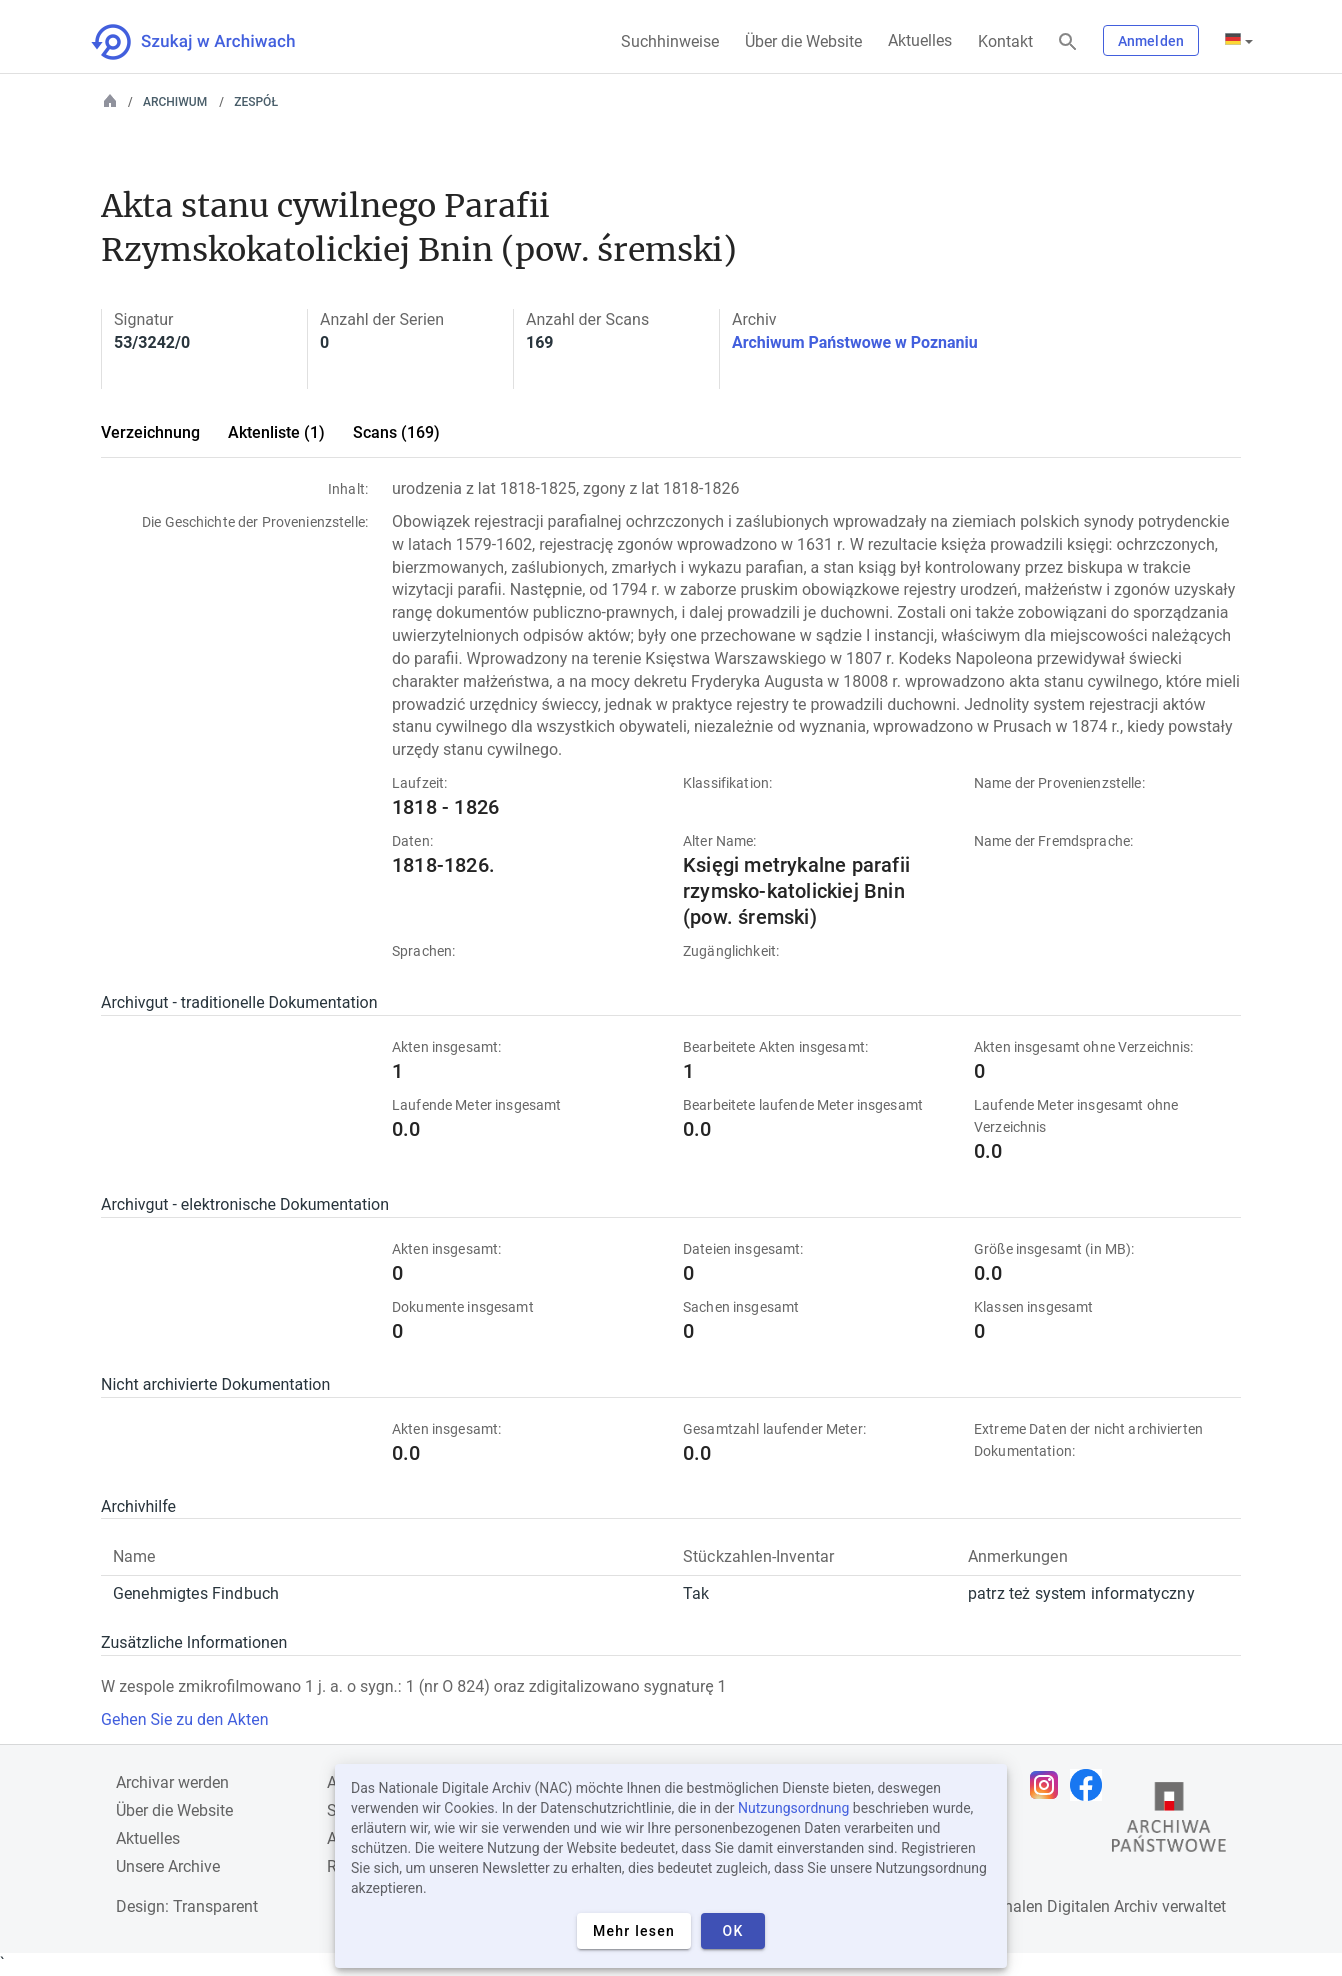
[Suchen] (1068, 42)
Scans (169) (396, 432)
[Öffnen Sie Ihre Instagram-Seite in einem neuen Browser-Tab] (1049, 1785)
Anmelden (1151, 41)
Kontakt (1005, 41)
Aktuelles (920, 40)
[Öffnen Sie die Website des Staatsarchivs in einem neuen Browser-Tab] (1169, 1822)
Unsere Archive (168, 1866)
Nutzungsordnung (793, 1808)
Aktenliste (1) (276, 432)
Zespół (256, 102)
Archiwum (175, 102)
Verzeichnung (150, 432)
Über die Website (803, 41)
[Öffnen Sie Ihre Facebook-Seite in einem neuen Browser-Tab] (1091, 1785)
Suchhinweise (670, 41)
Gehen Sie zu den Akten (184, 1719)
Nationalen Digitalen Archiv (1062, 1906)
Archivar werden (172, 1782)
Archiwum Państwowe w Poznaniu (855, 342)
